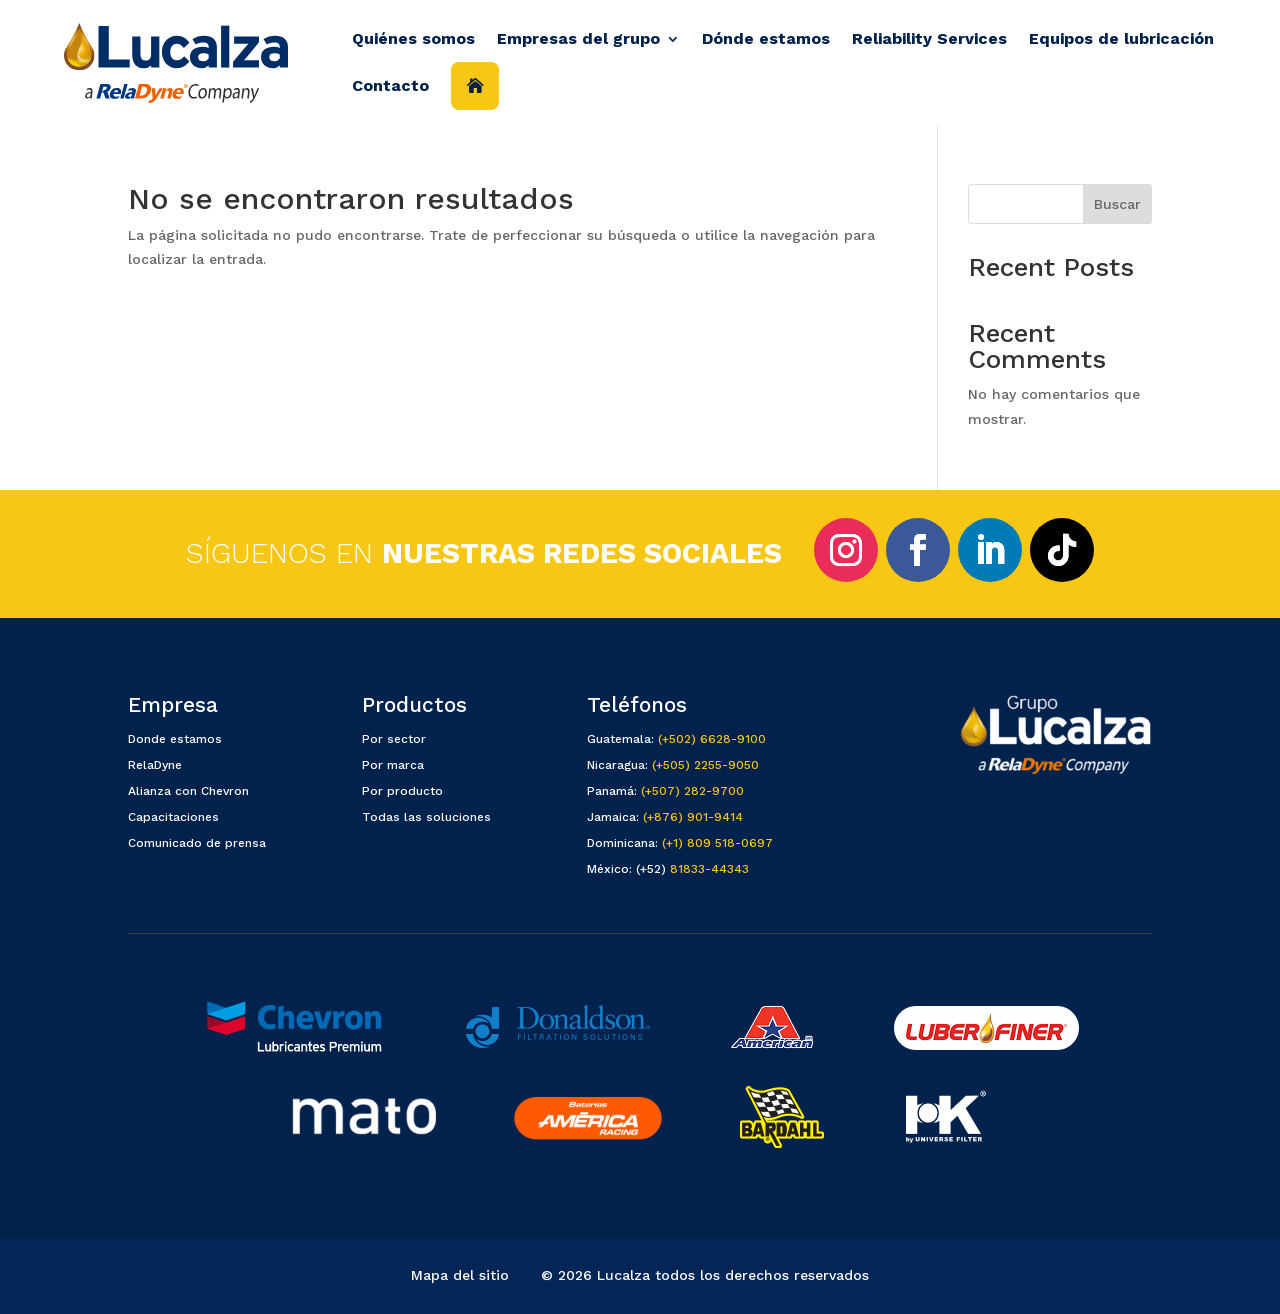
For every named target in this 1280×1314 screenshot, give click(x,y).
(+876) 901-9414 (693, 817)
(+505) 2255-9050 (705, 765)
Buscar (1117, 204)
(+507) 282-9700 (692, 791)
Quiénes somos (413, 38)
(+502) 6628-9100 (712, 739)
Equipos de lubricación (1121, 38)
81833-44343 (709, 869)
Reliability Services (929, 38)
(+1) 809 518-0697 (717, 843)
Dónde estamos (766, 38)
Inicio (475, 86)
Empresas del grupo (578, 38)
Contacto (390, 85)
